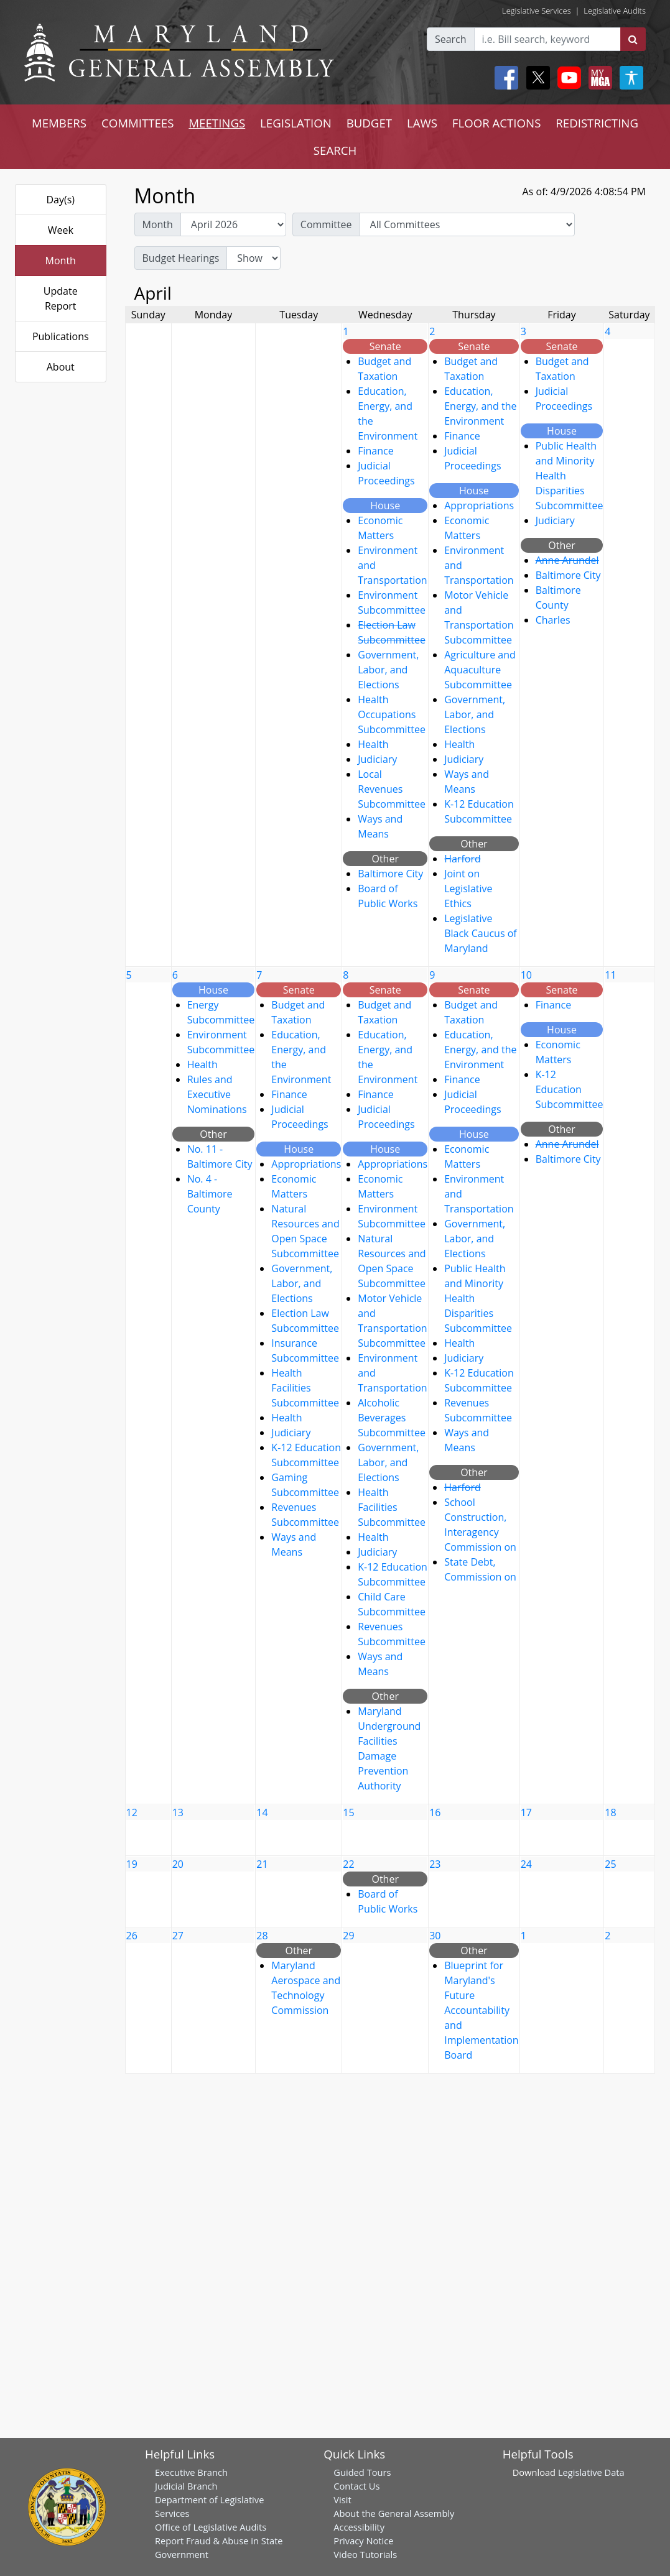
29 (348, 1935)
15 (348, 1812)
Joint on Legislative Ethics (468, 888)
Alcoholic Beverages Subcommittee (392, 1417)
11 (610, 975)
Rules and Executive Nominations (217, 1094)
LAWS (422, 123)
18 (610, 1812)
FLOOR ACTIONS (496, 123)
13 (178, 1812)
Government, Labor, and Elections (388, 669)
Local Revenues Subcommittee (392, 789)
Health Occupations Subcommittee (392, 714)
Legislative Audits (615, 10)
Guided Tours (362, 2472)
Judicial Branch (186, 2486)
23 (434, 1864)
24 (526, 1864)
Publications (60, 336)
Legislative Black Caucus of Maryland (480, 933)
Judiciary (377, 759)
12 (131, 1812)
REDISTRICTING (597, 123)
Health (373, 744)
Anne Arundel (567, 560)
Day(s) (60, 199)
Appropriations (479, 505)
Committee (326, 224)
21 (262, 1864)
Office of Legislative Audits (210, 2527)
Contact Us (356, 2486)
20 (178, 1864)
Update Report (61, 298)
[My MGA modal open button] (598, 78)
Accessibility (358, 2527)
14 (262, 1812)
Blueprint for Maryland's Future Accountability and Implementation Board (481, 2010)
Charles (553, 620)
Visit (342, 2499)
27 (178, 1935)
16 (434, 1812)
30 (434, 1935)
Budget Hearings (181, 258)
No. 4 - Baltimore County (210, 1194)
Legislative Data (591, 2472)
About (61, 367)
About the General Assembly (393, 2513)
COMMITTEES (137, 123)
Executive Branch (191, 2472)
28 (262, 1935)
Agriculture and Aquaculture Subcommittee (480, 669)
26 (131, 1935)
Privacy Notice (363, 2540)
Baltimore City (390, 873)
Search (451, 39)
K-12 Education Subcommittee (569, 1089)
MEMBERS (59, 123)
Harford (462, 859)
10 (526, 975)
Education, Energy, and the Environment (480, 406)
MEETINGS (216, 123)
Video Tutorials (365, 2554)
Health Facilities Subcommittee (305, 1388)
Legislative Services (536, 10)
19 (131, 1864)
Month (60, 260)
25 (610, 1864)
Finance (375, 451)
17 (526, 1812)
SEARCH (335, 150)
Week (60, 230)
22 (348, 1864)
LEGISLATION (296, 123)
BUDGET (369, 123)
